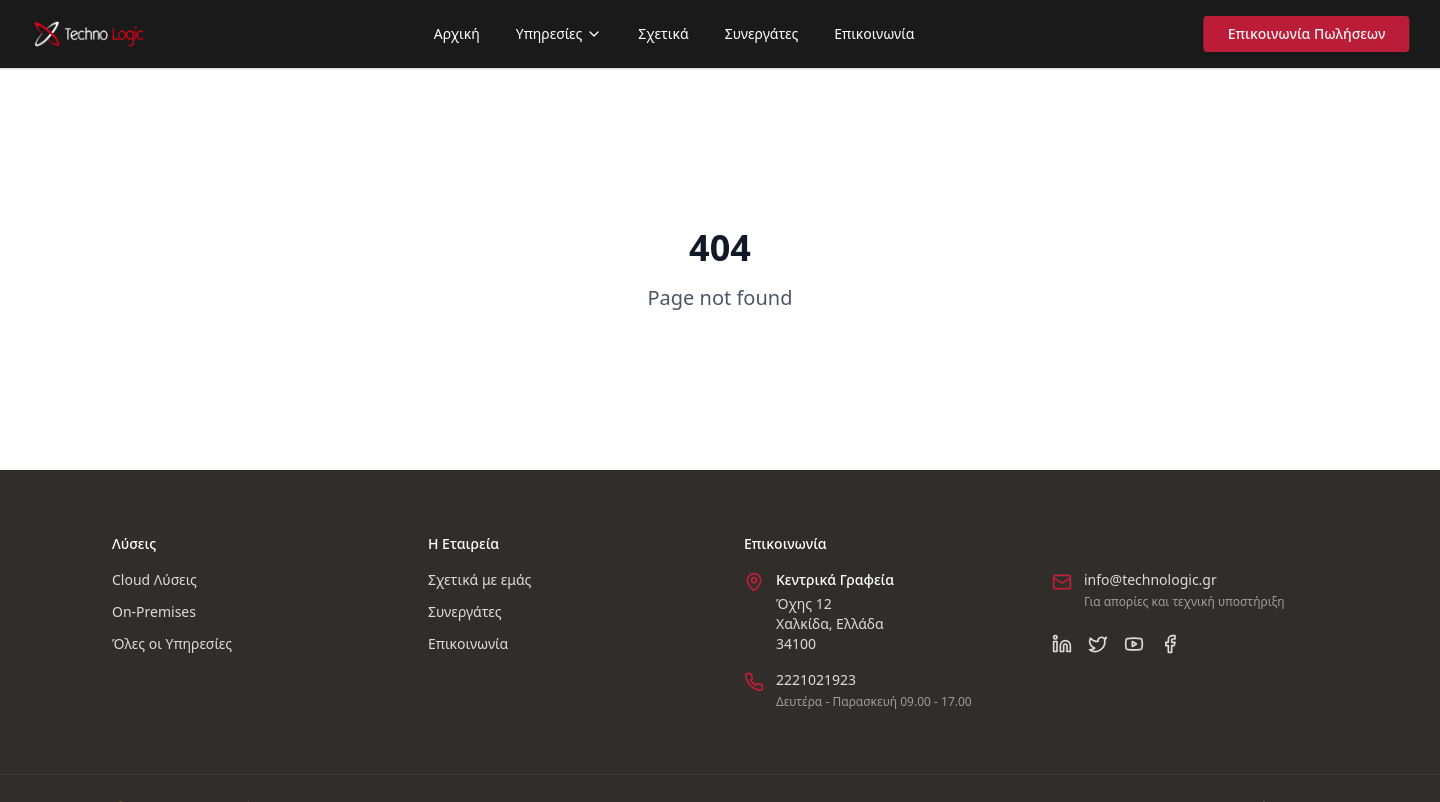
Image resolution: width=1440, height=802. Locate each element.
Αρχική (457, 33)
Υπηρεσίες (559, 33)
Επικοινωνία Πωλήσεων (1311, 33)
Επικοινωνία (874, 32)
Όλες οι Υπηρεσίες (172, 643)
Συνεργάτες (762, 33)
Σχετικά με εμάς (479, 579)
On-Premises (154, 611)
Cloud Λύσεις (154, 579)
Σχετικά (663, 33)
